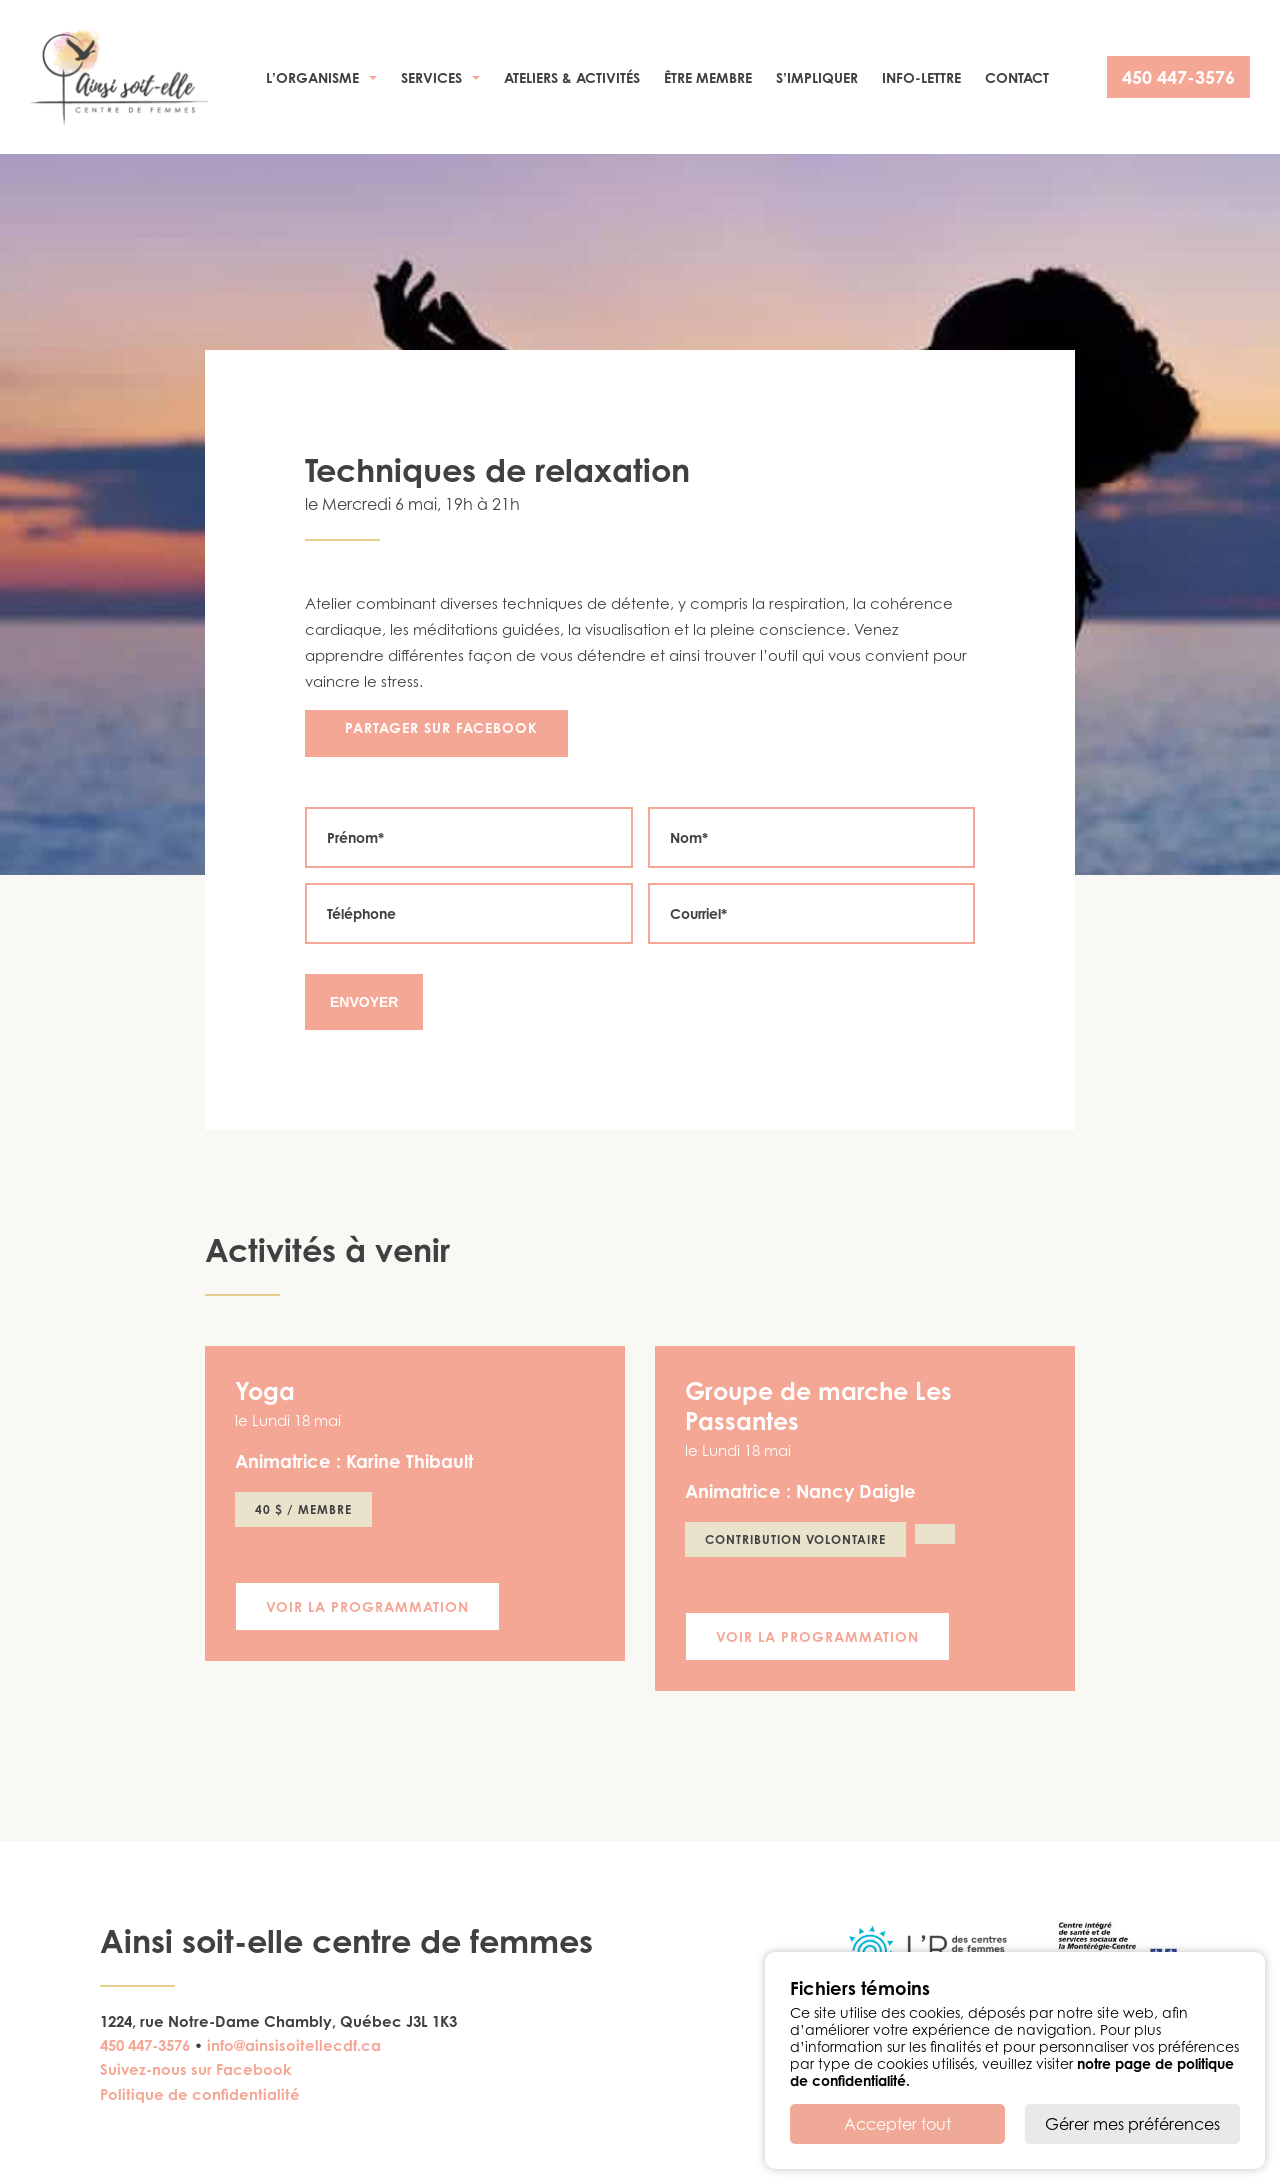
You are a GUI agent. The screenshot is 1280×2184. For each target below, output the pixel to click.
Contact (1017, 77)
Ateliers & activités (572, 77)
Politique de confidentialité (200, 2094)
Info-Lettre (921, 77)
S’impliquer (817, 77)
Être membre (708, 77)
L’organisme (312, 77)
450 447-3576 (1178, 77)
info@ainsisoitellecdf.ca (294, 2045)
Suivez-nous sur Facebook (196, 2069)
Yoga (265, 1391)
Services (431, 77)
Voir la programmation (367, 1606)
